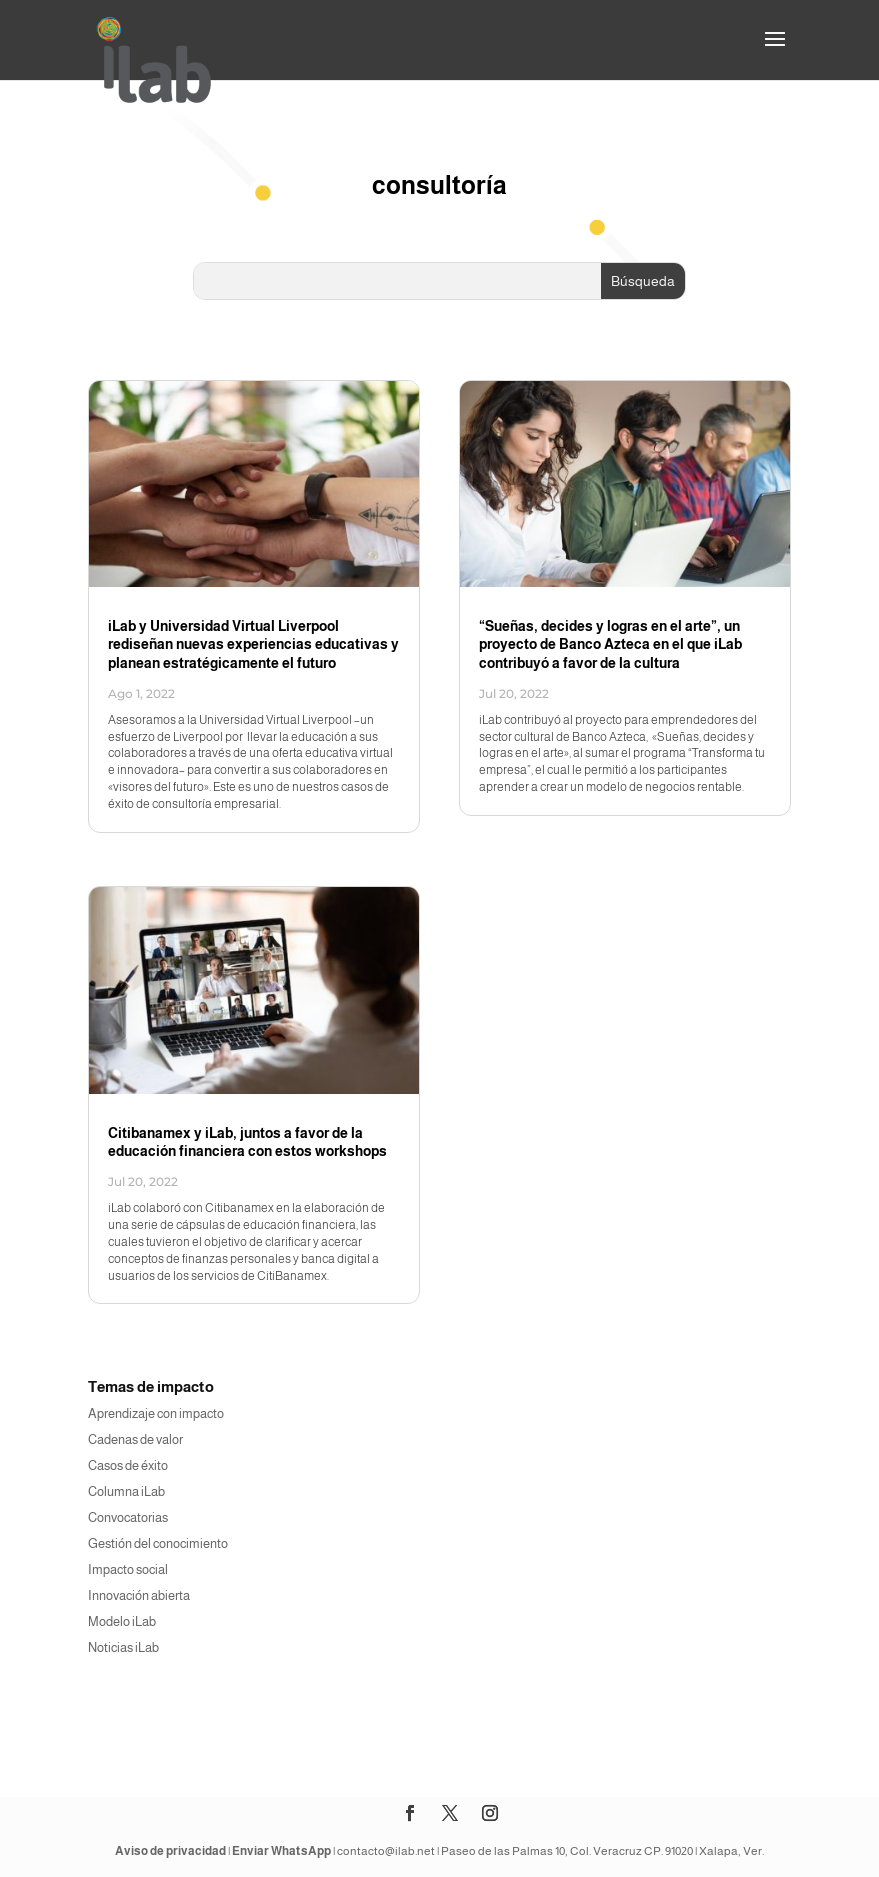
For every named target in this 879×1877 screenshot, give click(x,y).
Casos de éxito (128, 1465)
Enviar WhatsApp (281, 1851)
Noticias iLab (123, 1647)
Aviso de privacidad (170, 1851)
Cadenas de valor (135, 1439)
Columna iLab (126, 1491)
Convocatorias (128, 1517)
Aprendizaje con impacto (156, 1413)
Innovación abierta (139, 1595)
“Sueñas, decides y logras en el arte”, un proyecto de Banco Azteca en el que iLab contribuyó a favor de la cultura (610, 644)
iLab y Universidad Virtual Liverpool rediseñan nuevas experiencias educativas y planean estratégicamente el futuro (253, 644)
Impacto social (128, 1569)
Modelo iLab (122, 1621)
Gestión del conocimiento (158, 1543)
